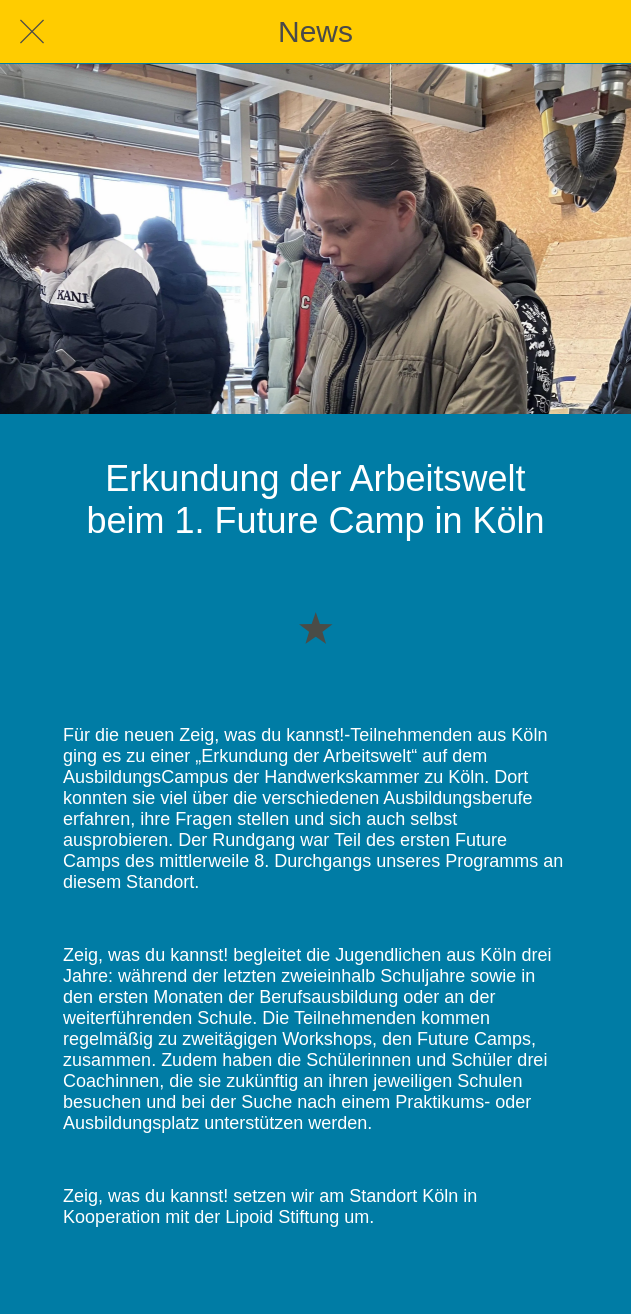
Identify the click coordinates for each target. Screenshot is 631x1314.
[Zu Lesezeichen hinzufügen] (315, 627)
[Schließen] (32, 32)
